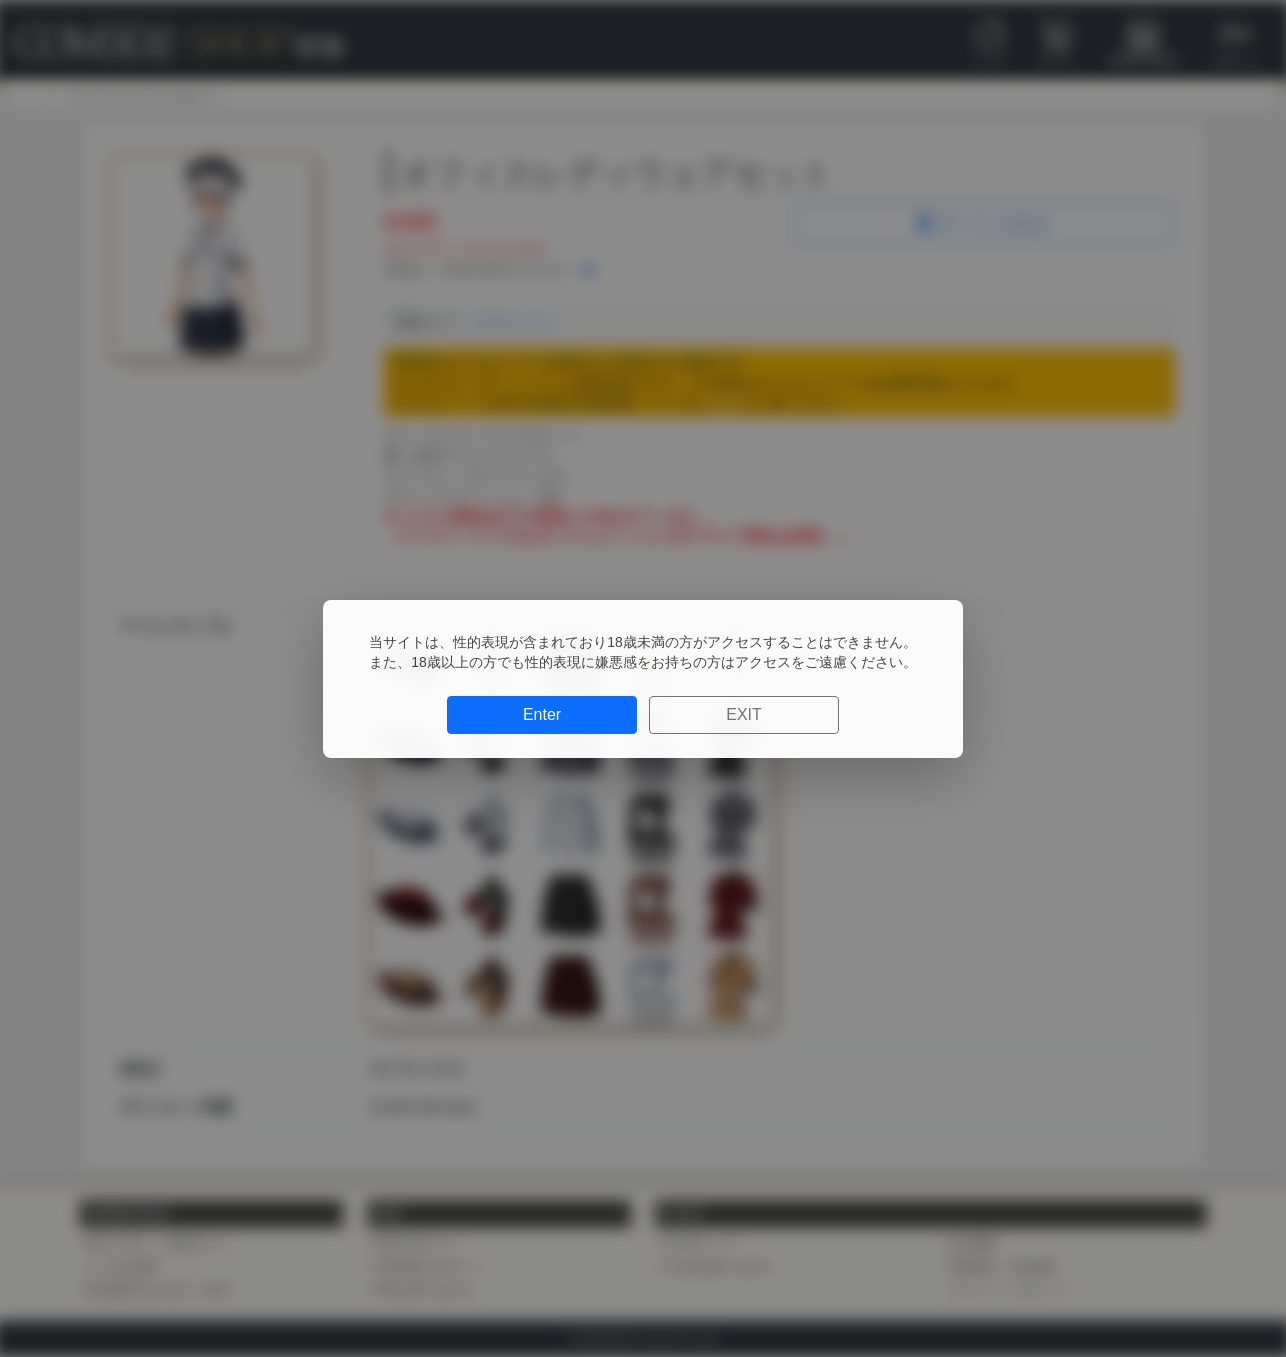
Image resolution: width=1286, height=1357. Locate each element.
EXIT (744, 714)
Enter (542, 714)
